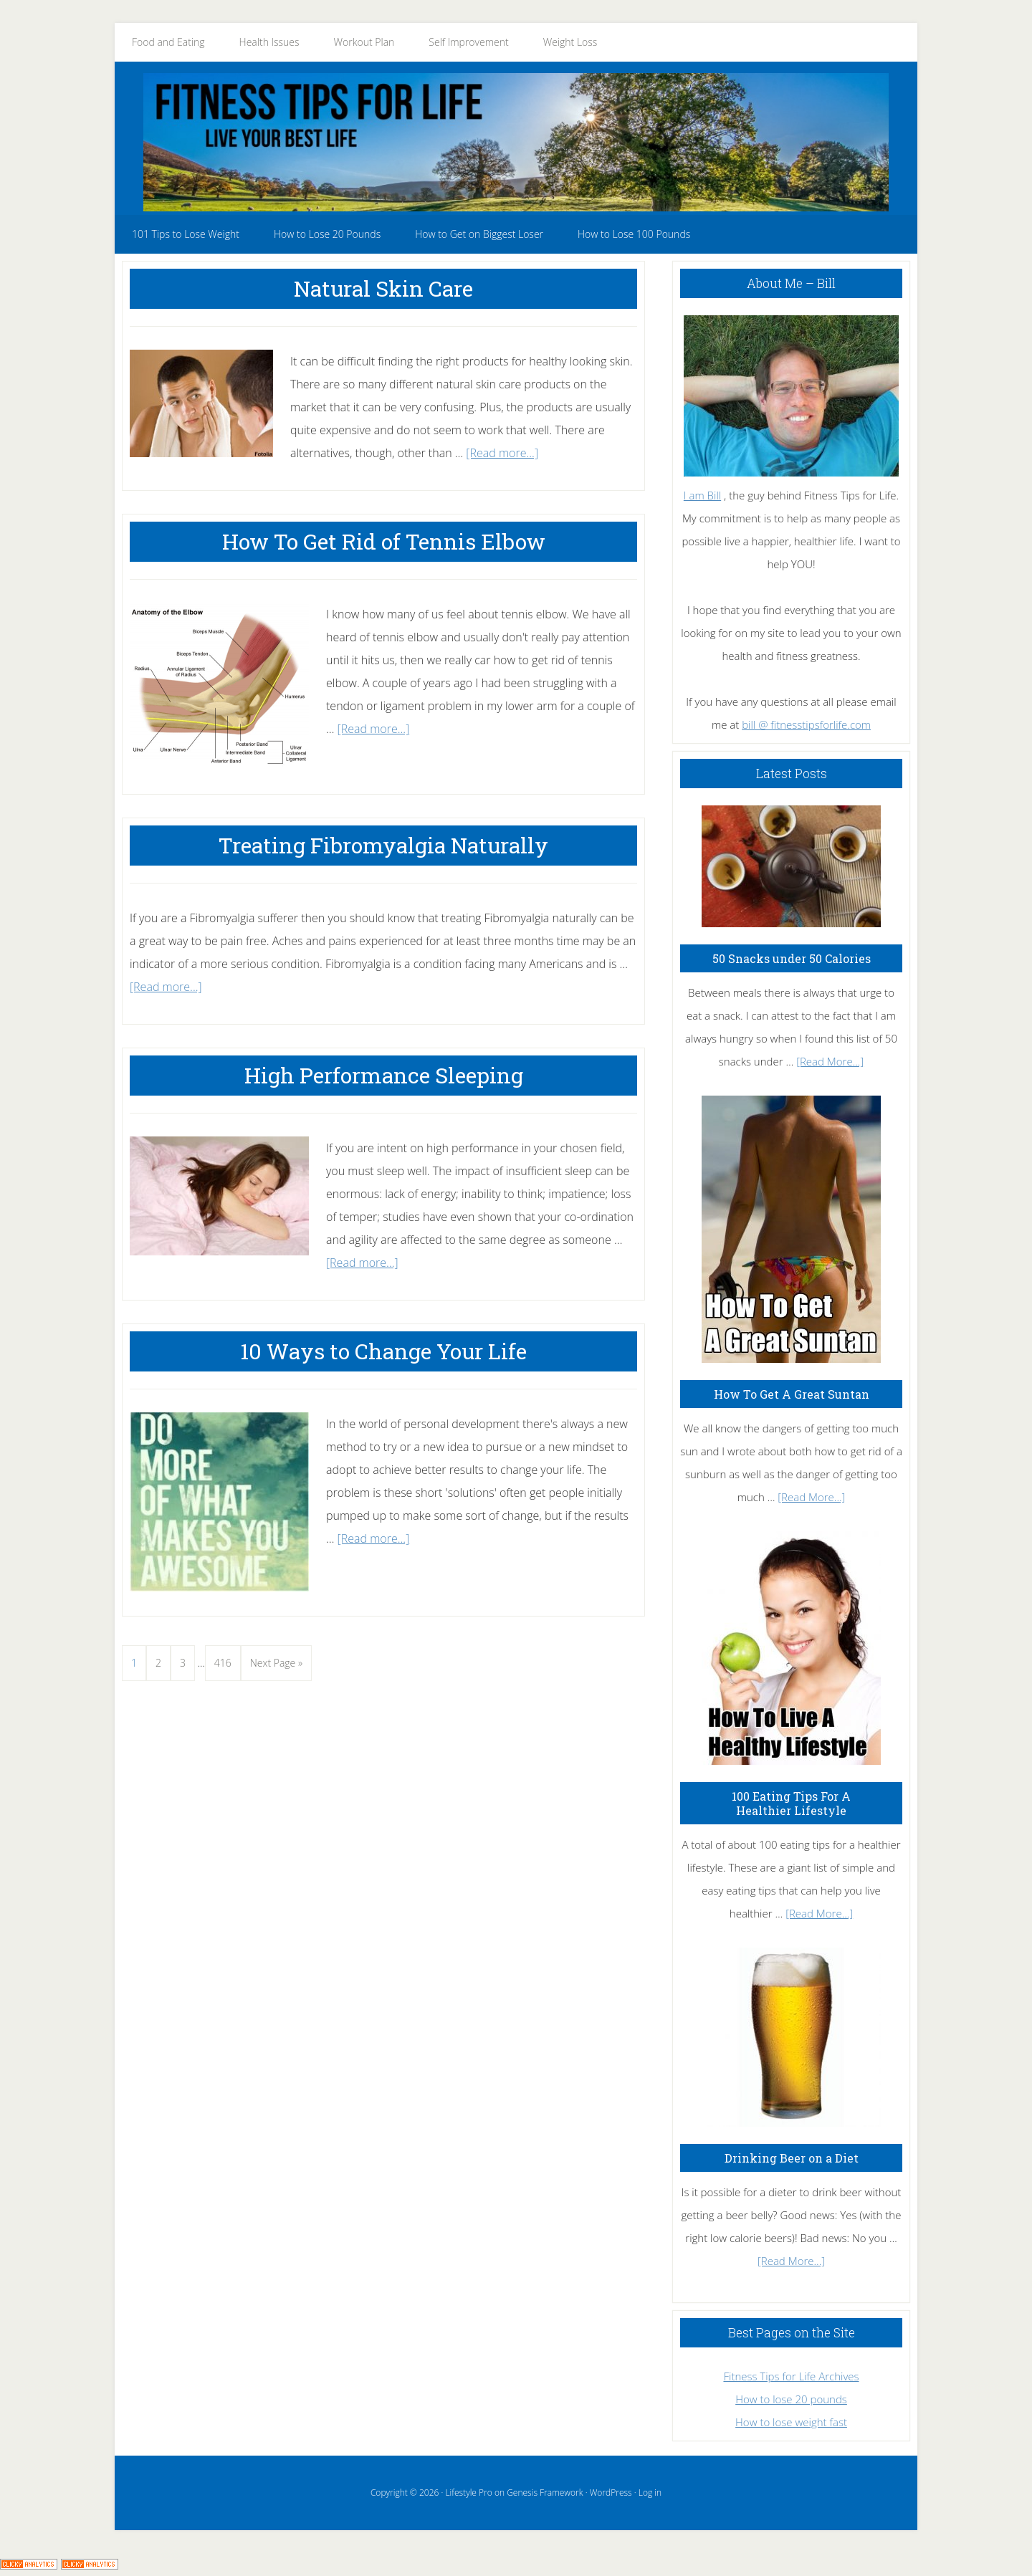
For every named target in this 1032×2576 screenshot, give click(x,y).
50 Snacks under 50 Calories (791, 958)
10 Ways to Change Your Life (383, 1351)
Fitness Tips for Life (516, 142)
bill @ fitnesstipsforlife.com (806, 724)
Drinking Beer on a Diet (792, 2157)
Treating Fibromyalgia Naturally (383, 845)
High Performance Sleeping (383, 1075)
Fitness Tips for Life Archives (791, 2376)
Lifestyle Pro (468, 2492)
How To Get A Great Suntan (791, 1394)
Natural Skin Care (383, 288)
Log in (650, 2492)
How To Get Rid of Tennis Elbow (383, 541)
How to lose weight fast (791, 2422)
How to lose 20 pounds (791, 2399)
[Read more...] (502, 453)
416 (225, 1660)
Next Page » (275, 1666)
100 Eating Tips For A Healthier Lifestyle (791, 1803)
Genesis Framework (545, 2492)
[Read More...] (830, 1061)
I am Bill (702, 495)
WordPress (611, 2492)
